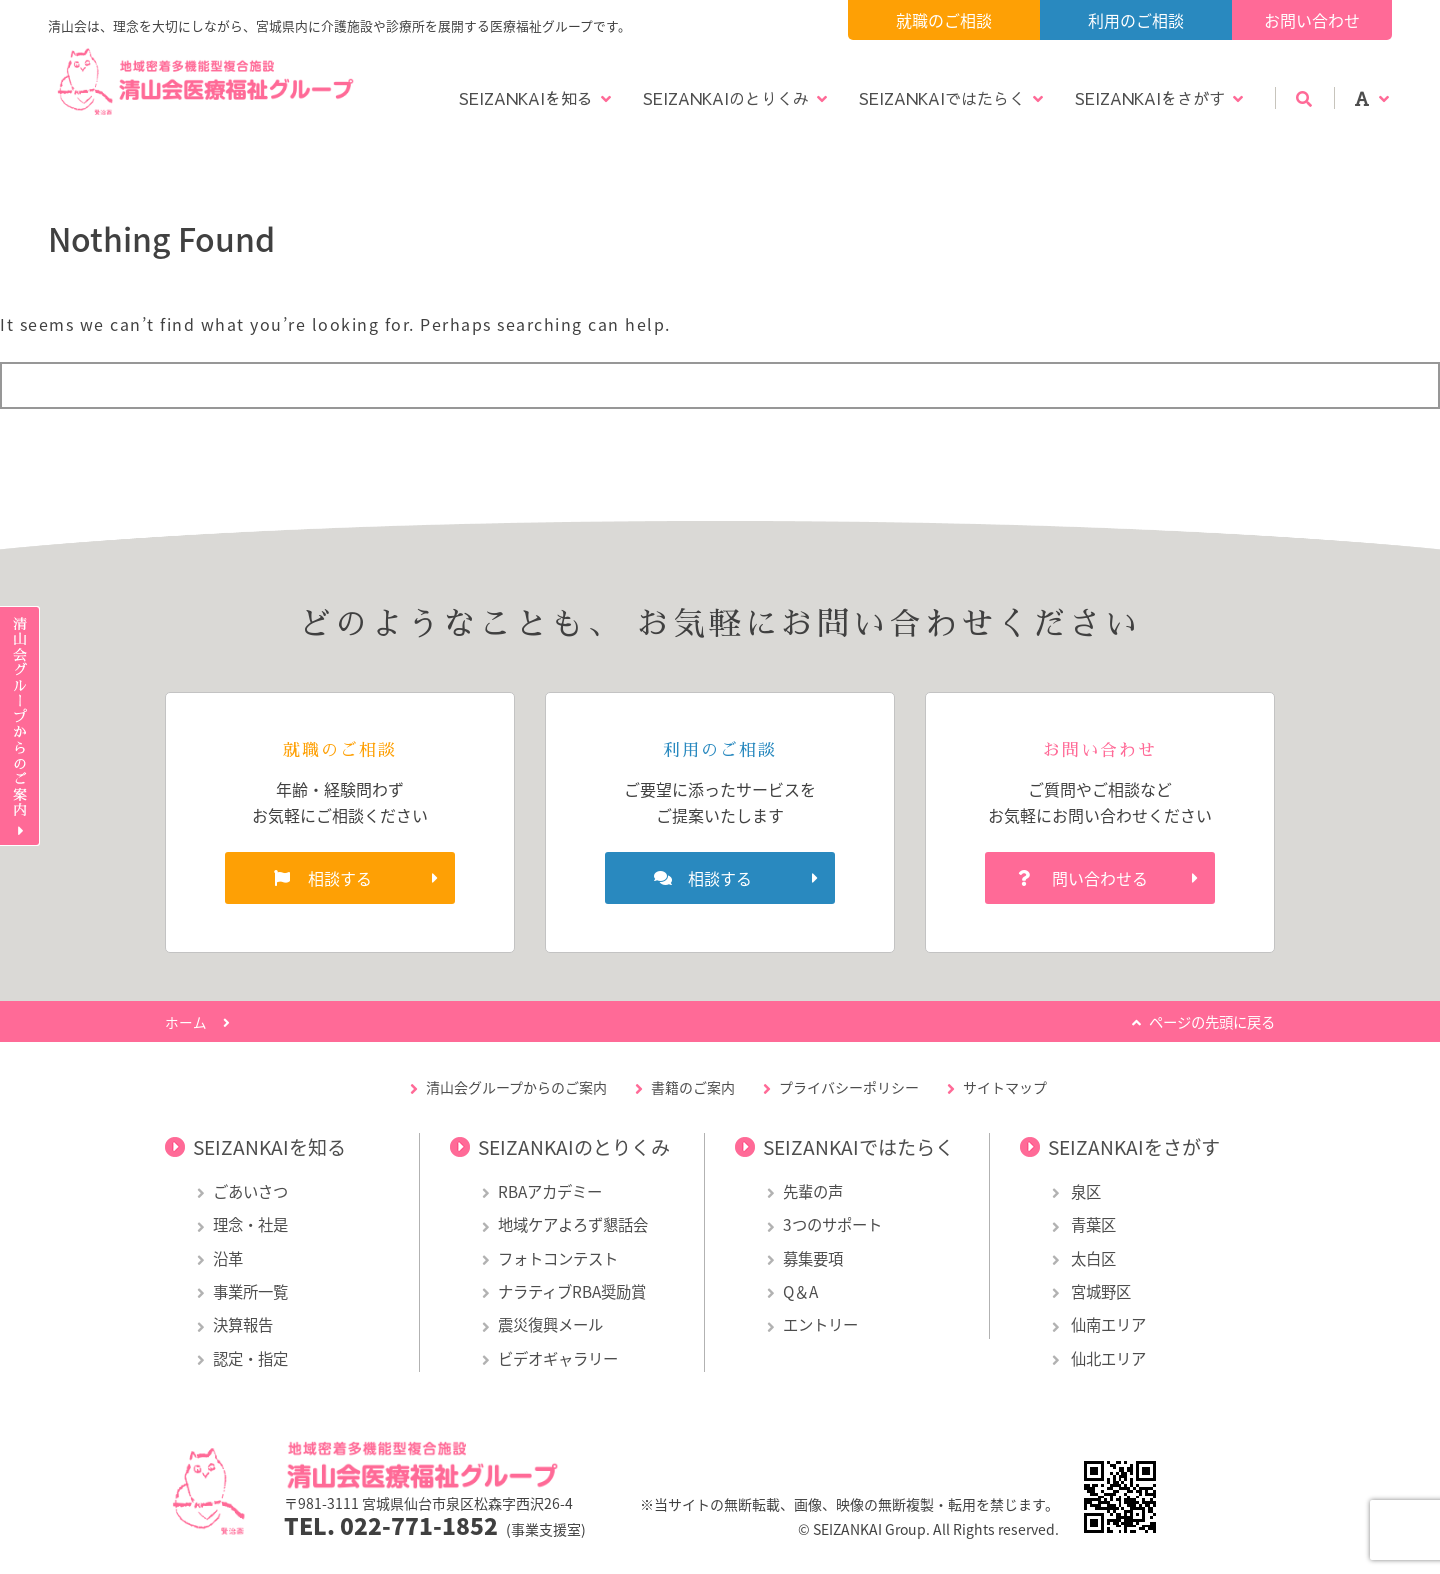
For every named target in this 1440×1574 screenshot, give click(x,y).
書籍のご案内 (693, 1087)
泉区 (1084, 1191)
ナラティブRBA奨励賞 (572, 1291)
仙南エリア (1107, 1324)
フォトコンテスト (558, 1258)
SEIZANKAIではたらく (942, 98)
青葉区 (1092, 1224)
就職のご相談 (944, 20)
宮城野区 (1099, 1291)
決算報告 (243, 1324)
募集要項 (813, 1258)
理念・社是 (250, 1224)
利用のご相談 (1136, 20)
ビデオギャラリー (558, 1358)
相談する (340, 878)
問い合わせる (1100, 878)
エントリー (820, 1324)
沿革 (228, 1258)
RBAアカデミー (550, 1191)
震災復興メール (550, 1324)
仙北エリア (1107, 1358)
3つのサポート (832, 1224)
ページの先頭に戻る (1212, 1022)
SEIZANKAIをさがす (1150, 98)
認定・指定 (250, 1358)
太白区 (1092, 1258)
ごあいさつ (250, 1191)
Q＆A (800, 1291)
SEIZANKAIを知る (526, 98)
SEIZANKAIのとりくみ (726, 98)
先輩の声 (813, 1191)
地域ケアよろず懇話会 (573, 1224)
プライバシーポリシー (849, 1087)
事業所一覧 (250, 1291)
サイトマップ (1005, 1087)
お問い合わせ (1312, 20)
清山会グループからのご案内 (516, 1087)
